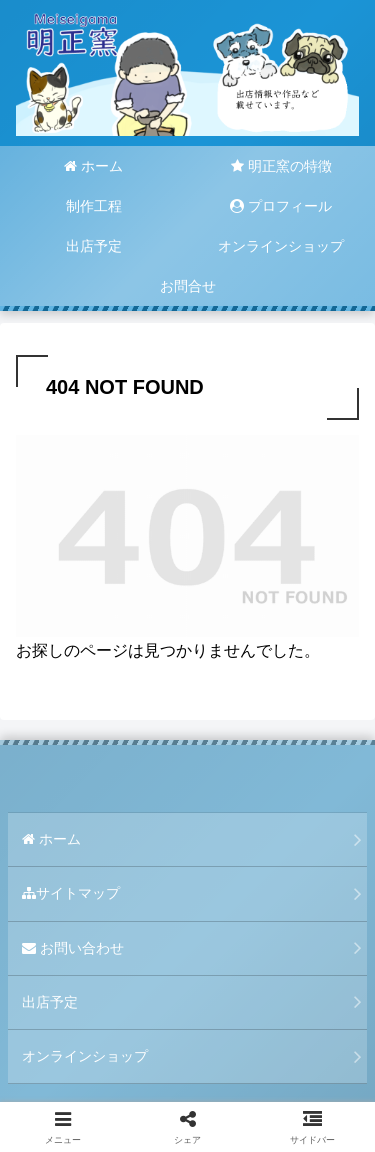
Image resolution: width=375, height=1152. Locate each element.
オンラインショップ (85, 1056)
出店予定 (50, 1002)
